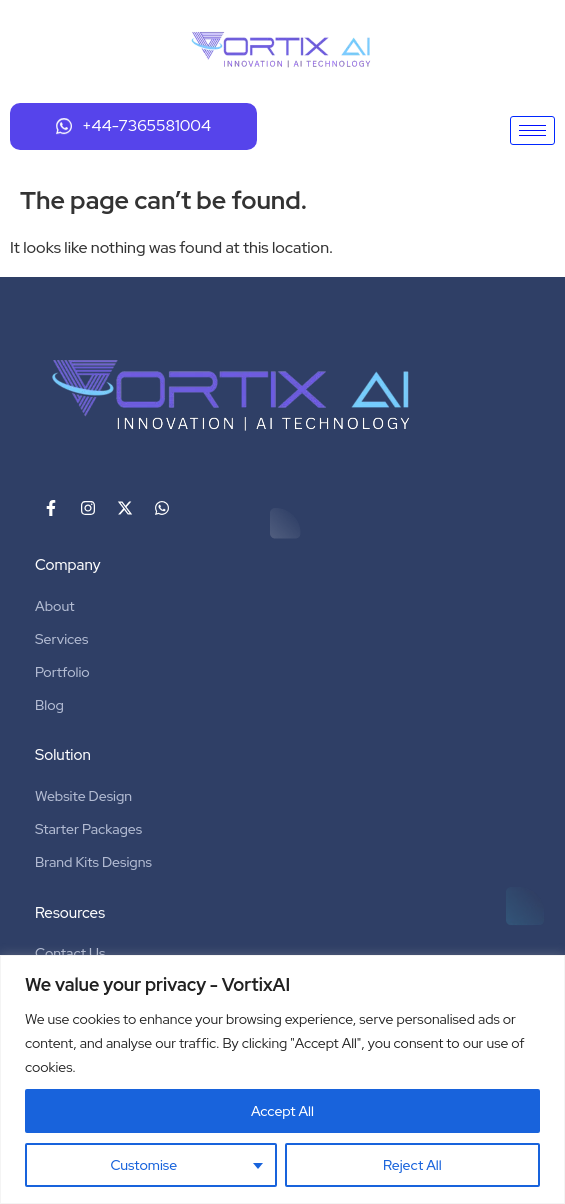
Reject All (412, 1165)
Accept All (282, 1111)
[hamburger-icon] (532, 130)
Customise (143, 1165)
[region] (282, 1079)
